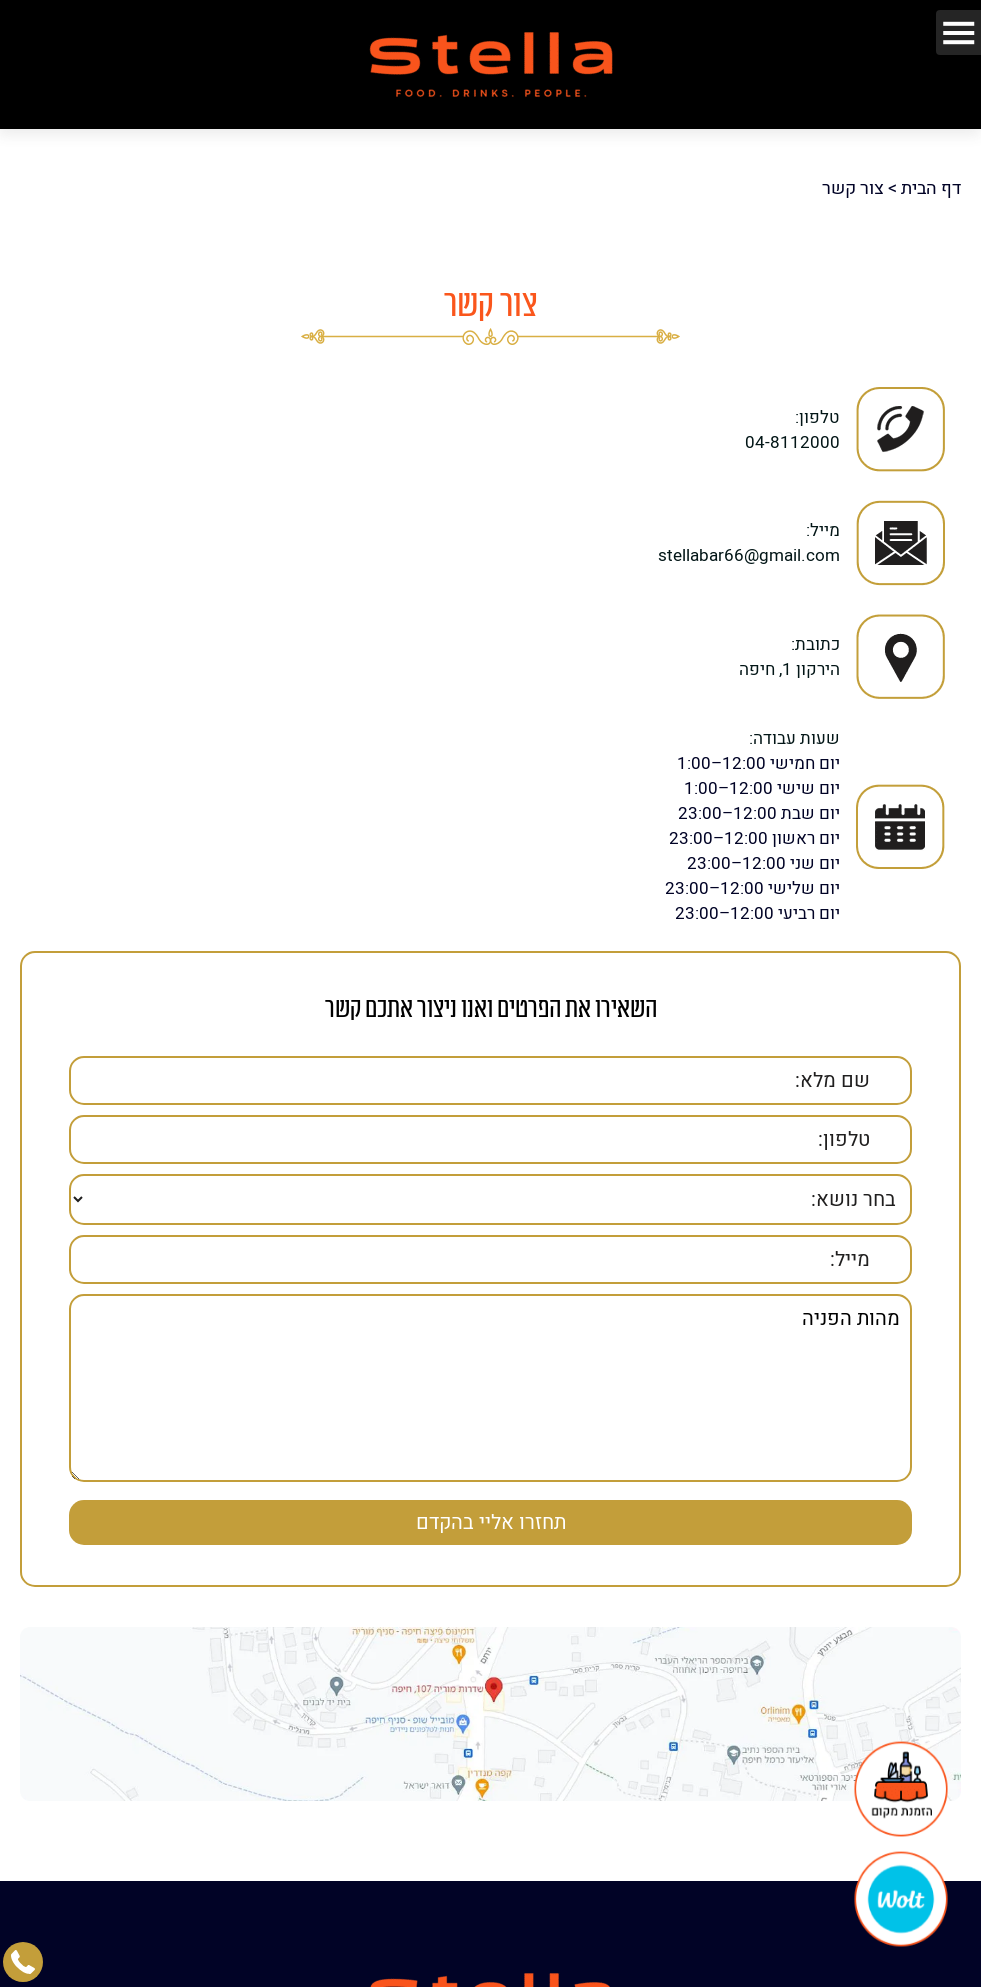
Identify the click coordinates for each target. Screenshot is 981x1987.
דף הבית (931, 179)
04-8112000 (792, 432)
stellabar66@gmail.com (749, 546)
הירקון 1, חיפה (789, 659)
